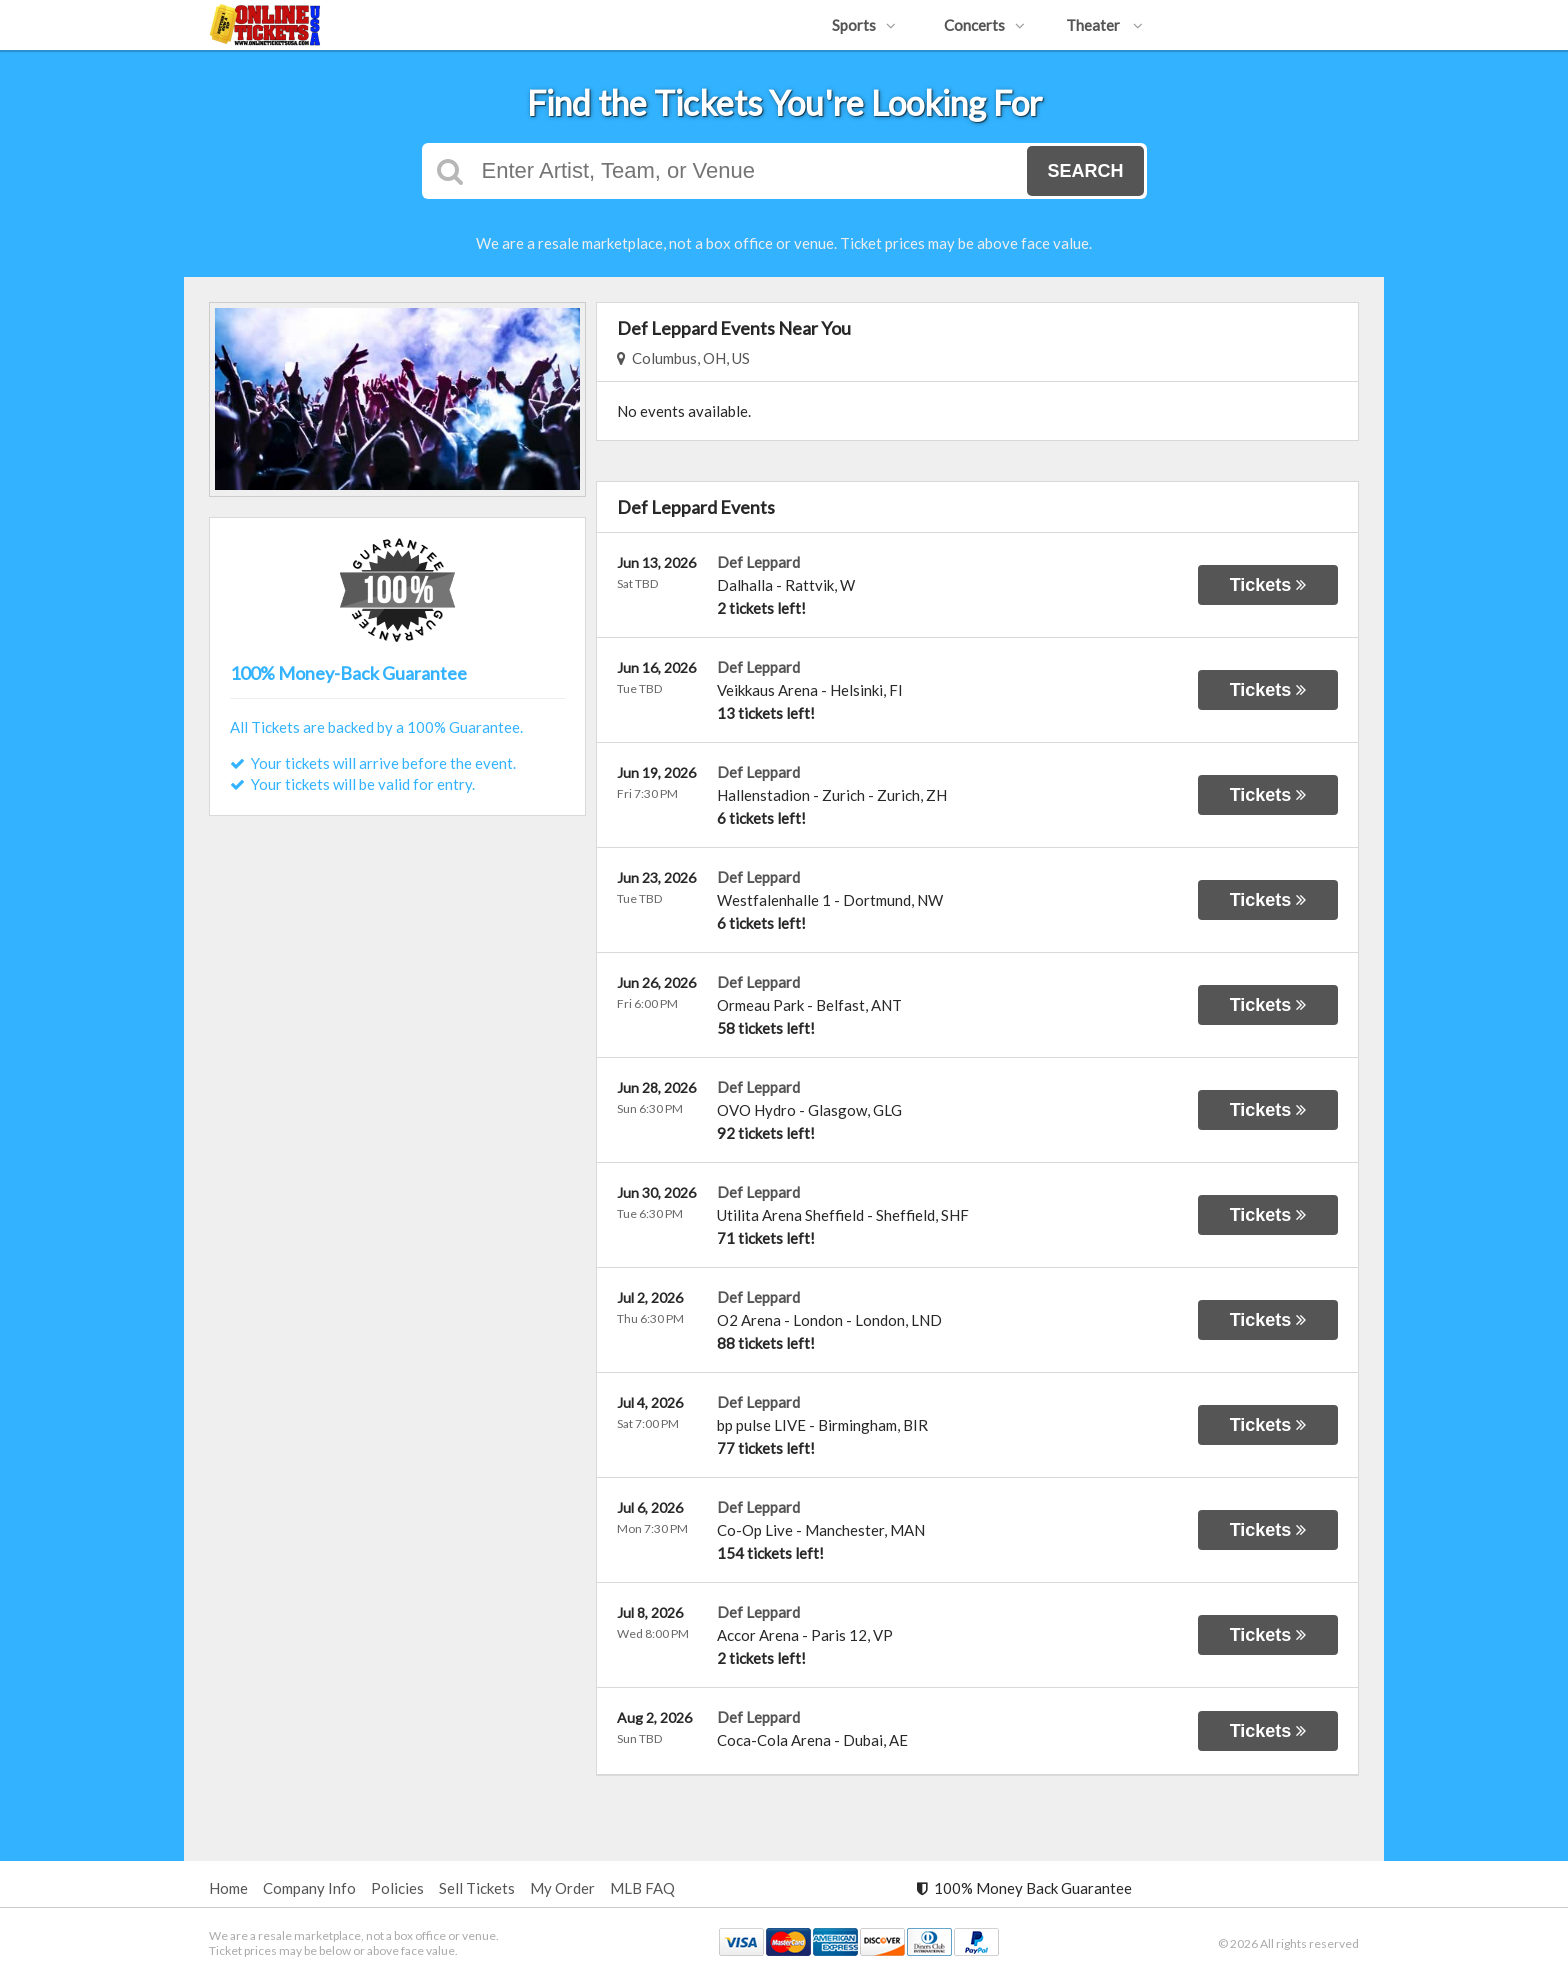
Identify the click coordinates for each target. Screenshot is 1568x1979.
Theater (1104, 25)
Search (1085, 171)
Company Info (309, 1888)
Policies (397, 1888)
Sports (864, 25)
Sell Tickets (477, 1888)
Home (228, 1888)
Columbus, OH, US (683, 358)
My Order (562, 1888)
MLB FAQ (642, 1888)
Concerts (984, 25)
